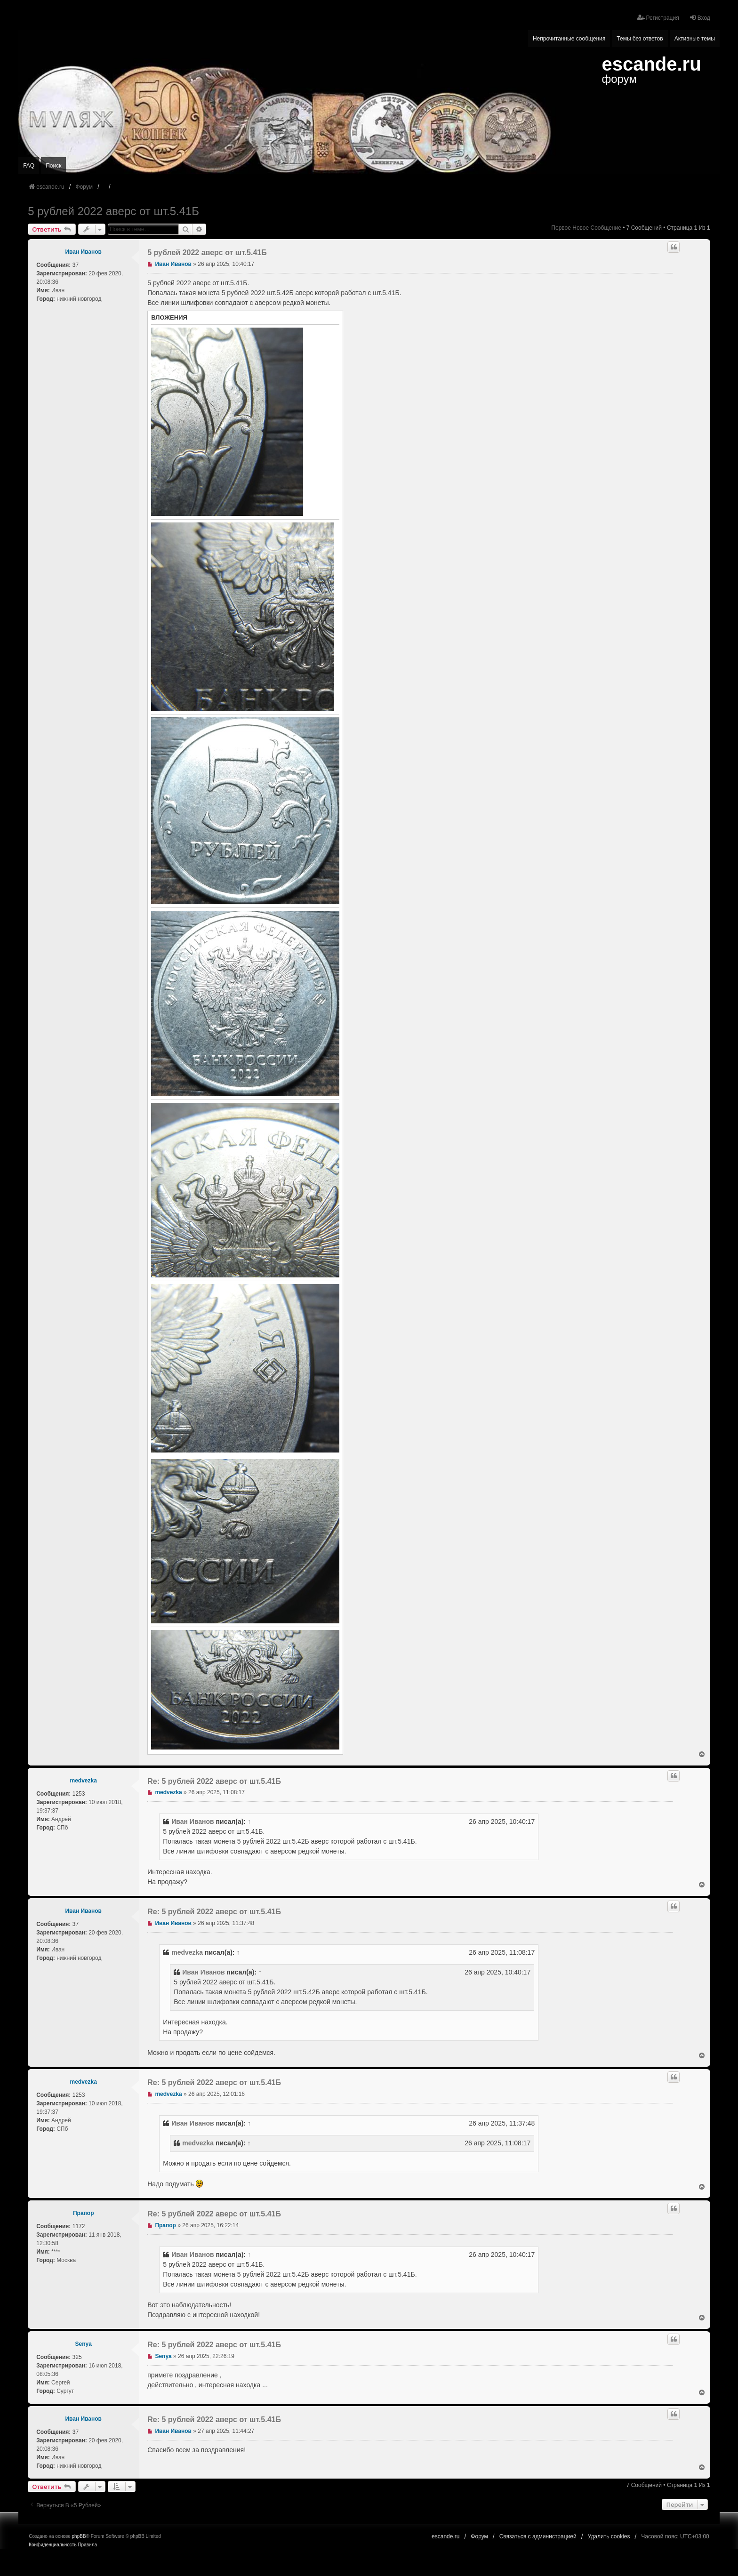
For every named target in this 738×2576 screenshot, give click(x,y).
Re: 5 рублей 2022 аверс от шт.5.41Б (214, 1781)
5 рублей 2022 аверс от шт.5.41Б (113, 211)
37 (75, 265)
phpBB (79, 2536)
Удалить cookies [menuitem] (609, 2536)
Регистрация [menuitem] (658, 17)
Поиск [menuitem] (53, 165)
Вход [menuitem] (699, 17)
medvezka (83, 1780)
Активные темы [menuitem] (694, 38)
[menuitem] (52, 2545)
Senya (83, 2344)
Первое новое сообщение (586, 228)
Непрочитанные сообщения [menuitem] (569, 38)
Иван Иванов (83, 252)
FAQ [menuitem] (28, 165)
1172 (78, 2226)
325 (77, 2357)
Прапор (83, 2213)
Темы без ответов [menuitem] (640, 38)
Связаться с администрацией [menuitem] (538, 2536)
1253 (78, 1793)
